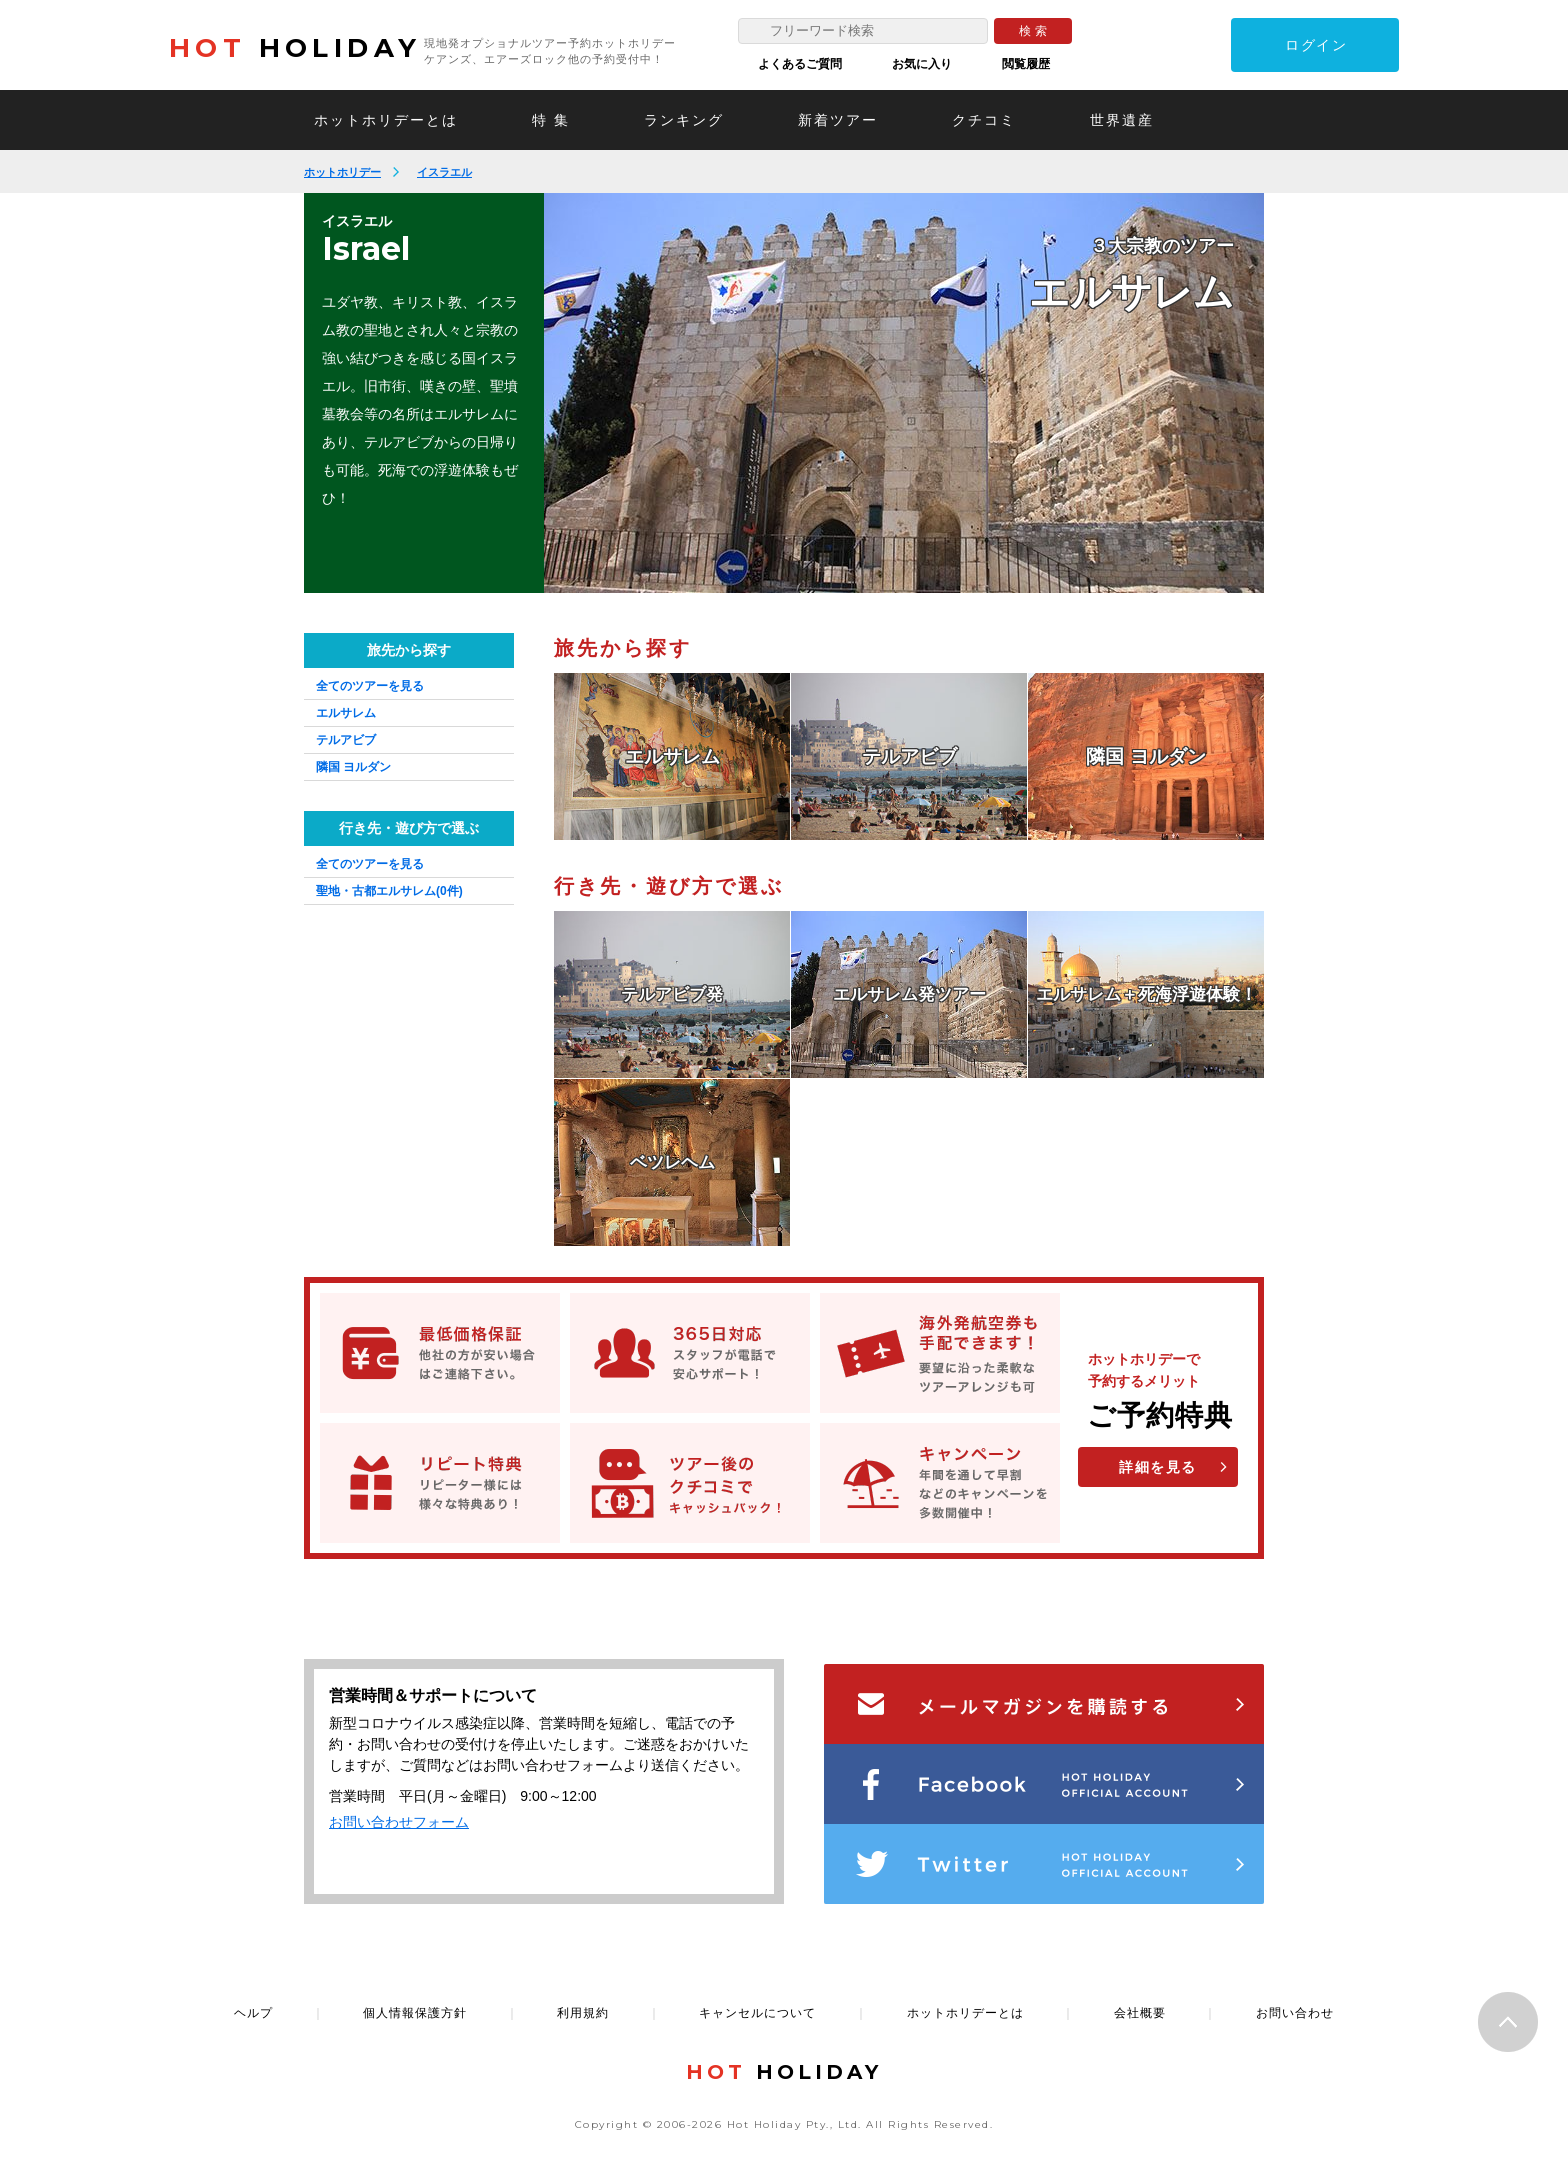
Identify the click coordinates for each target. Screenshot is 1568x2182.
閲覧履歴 (1026, 64)
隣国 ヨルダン (353, 767)
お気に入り (922, 64)
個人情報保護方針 (415, 2013)
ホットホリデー (342, 172)
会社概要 (1140, 2013)
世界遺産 (1122, 120)
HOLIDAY (295, 48)
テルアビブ (346, 740)
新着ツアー (838, 120)
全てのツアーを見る (370, 686)
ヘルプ (253, 2013)
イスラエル (444, 172)
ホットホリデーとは (386, 120)
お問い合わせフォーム (399, 1822)
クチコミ (984, 120)
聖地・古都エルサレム (389, 891)
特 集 (551, 120)
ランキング (684, 120)
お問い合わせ (1295, 2013)
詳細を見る (1158, 1467)
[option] (904, 393)
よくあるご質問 (800, 64)
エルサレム (346, 713)
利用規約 (583, 2013)
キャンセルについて (757, 2013)
